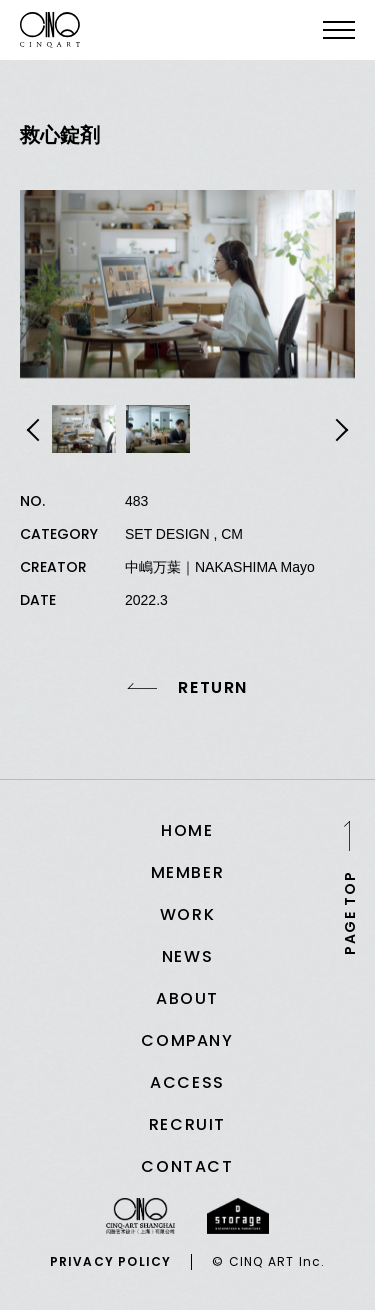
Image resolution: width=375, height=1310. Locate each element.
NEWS (187, 956)
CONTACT (187, 1166)
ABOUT (187, 998)
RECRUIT (187, 1124)
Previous (36, 430)
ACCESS (187, 1082)
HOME (187, 830)
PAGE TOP (350, 912)
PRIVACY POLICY (111, 1261)
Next (339, 430)
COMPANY (187, 1040)
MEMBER (188, 872)
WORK (187, 914)
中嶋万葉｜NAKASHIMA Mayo (220, 567)
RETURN (213, 688)
